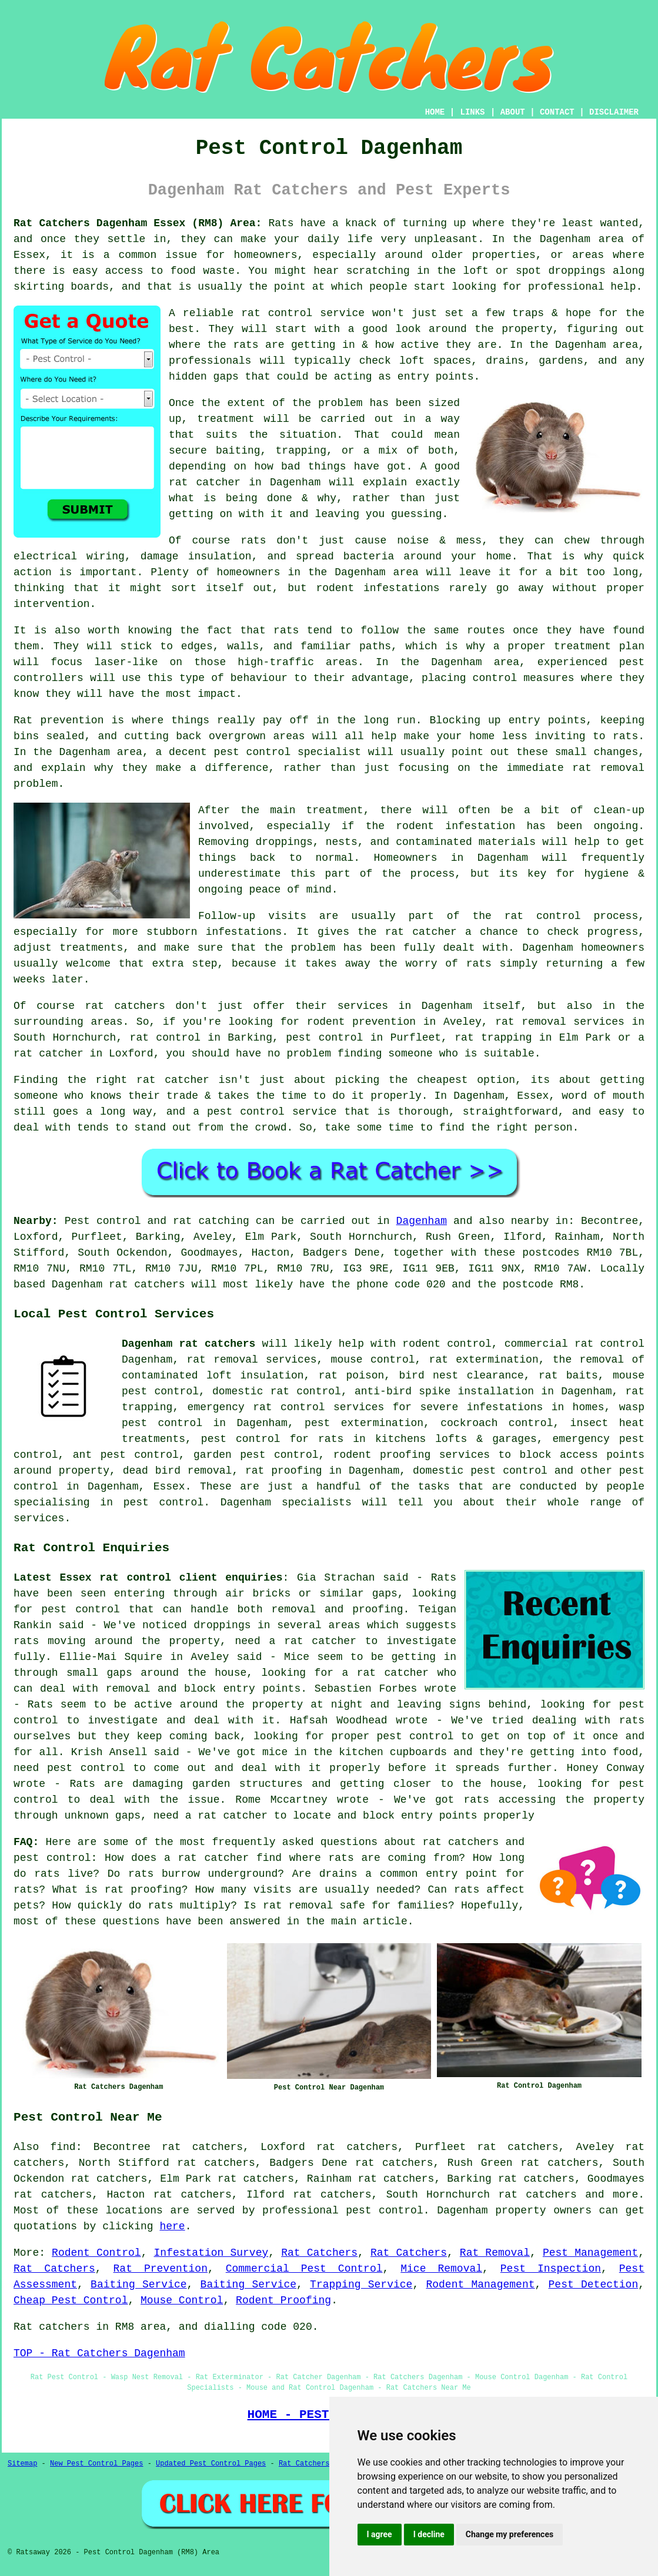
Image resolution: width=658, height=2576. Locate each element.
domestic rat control (276, 1391)
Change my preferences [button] (509, 2534)
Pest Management (590, 2253)
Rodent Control (96, 2253)
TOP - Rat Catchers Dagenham (99, 2353)
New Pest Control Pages (96, 2464)
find (62, 2147)
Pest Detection (594, 2284)
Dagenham (421, 1221)
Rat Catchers (319, 2253)
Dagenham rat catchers (188, 1344)
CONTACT (557, 112)
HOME (435, 112)
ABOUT (512, 112)
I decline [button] (429, 2534)
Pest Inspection (550, 2269)
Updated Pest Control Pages (211, 2464)
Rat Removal (495, 2253)
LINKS (472, 112)
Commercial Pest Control (304, 2269)
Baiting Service (138, 2284)
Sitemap (22, 2464)
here (172, 2226)
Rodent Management (480, 2284)
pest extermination (364, 1423)
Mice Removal (441, 2269)
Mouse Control (182, 2300)
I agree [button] (379, 2534)
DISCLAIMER (614, 112)
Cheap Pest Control (71, 2300)
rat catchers (538, 2195)
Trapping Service (361, 2284)
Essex (169, 1486)
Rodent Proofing (283, 2300)
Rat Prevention (160, 2269)
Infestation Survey (211, 2253)
